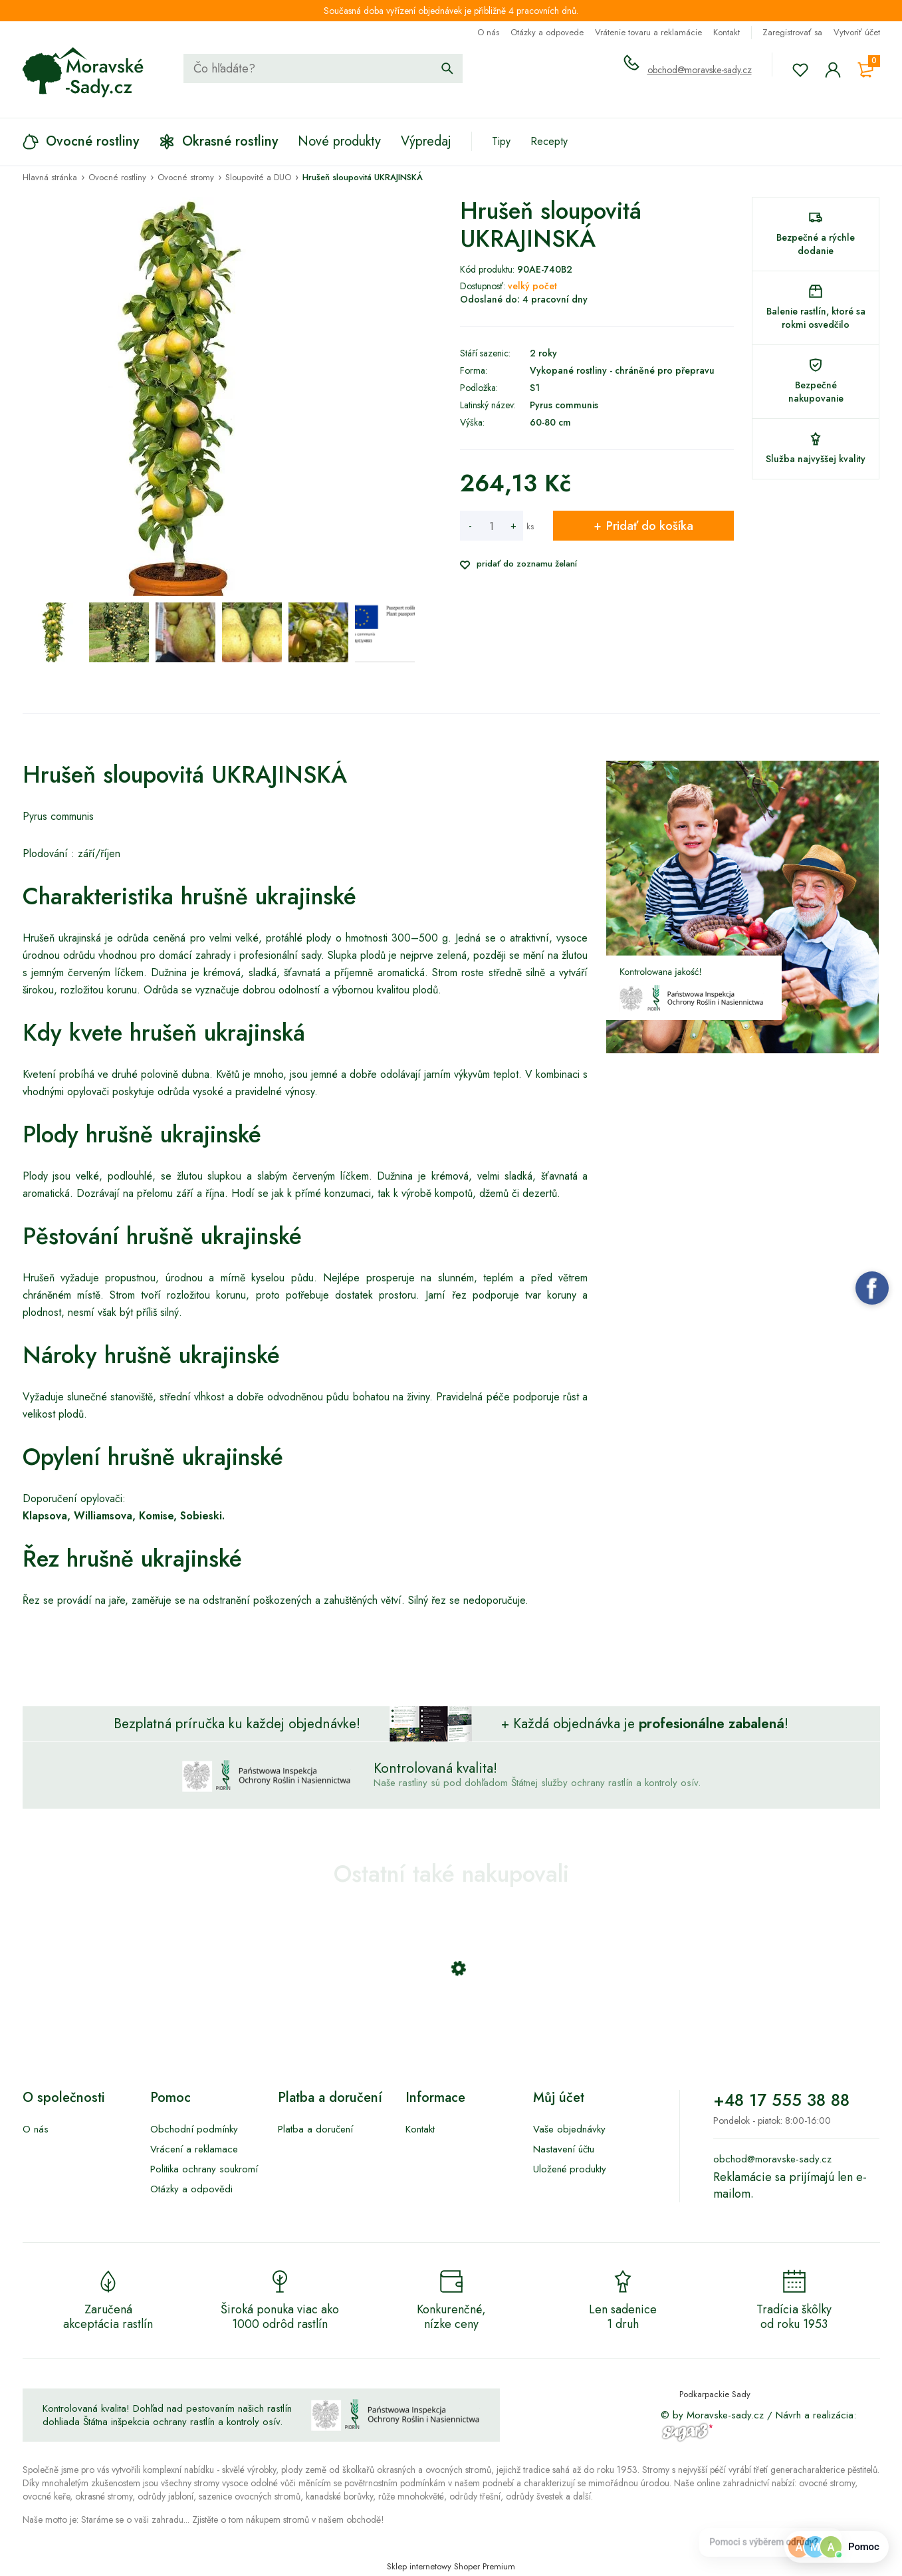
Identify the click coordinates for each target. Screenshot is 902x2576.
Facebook (872, 1288)
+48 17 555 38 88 (781, 2100)
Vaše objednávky (569, 2129)
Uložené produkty (569, 2169)
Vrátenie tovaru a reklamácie (648, 32)
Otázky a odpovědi (191, 2189)
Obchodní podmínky (194, 2129)
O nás (488, 32)
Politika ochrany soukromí (204, 2169)
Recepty (549, 141)
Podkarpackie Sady (714, 2394)
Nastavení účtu (563, 2149)
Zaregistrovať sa (792, 32)
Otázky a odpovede (547, 32)
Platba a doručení (315, 2129)
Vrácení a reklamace (194, 2149)
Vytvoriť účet (857, 32)
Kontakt (726, 32)
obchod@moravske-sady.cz (699, 69)
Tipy (501, 141)
